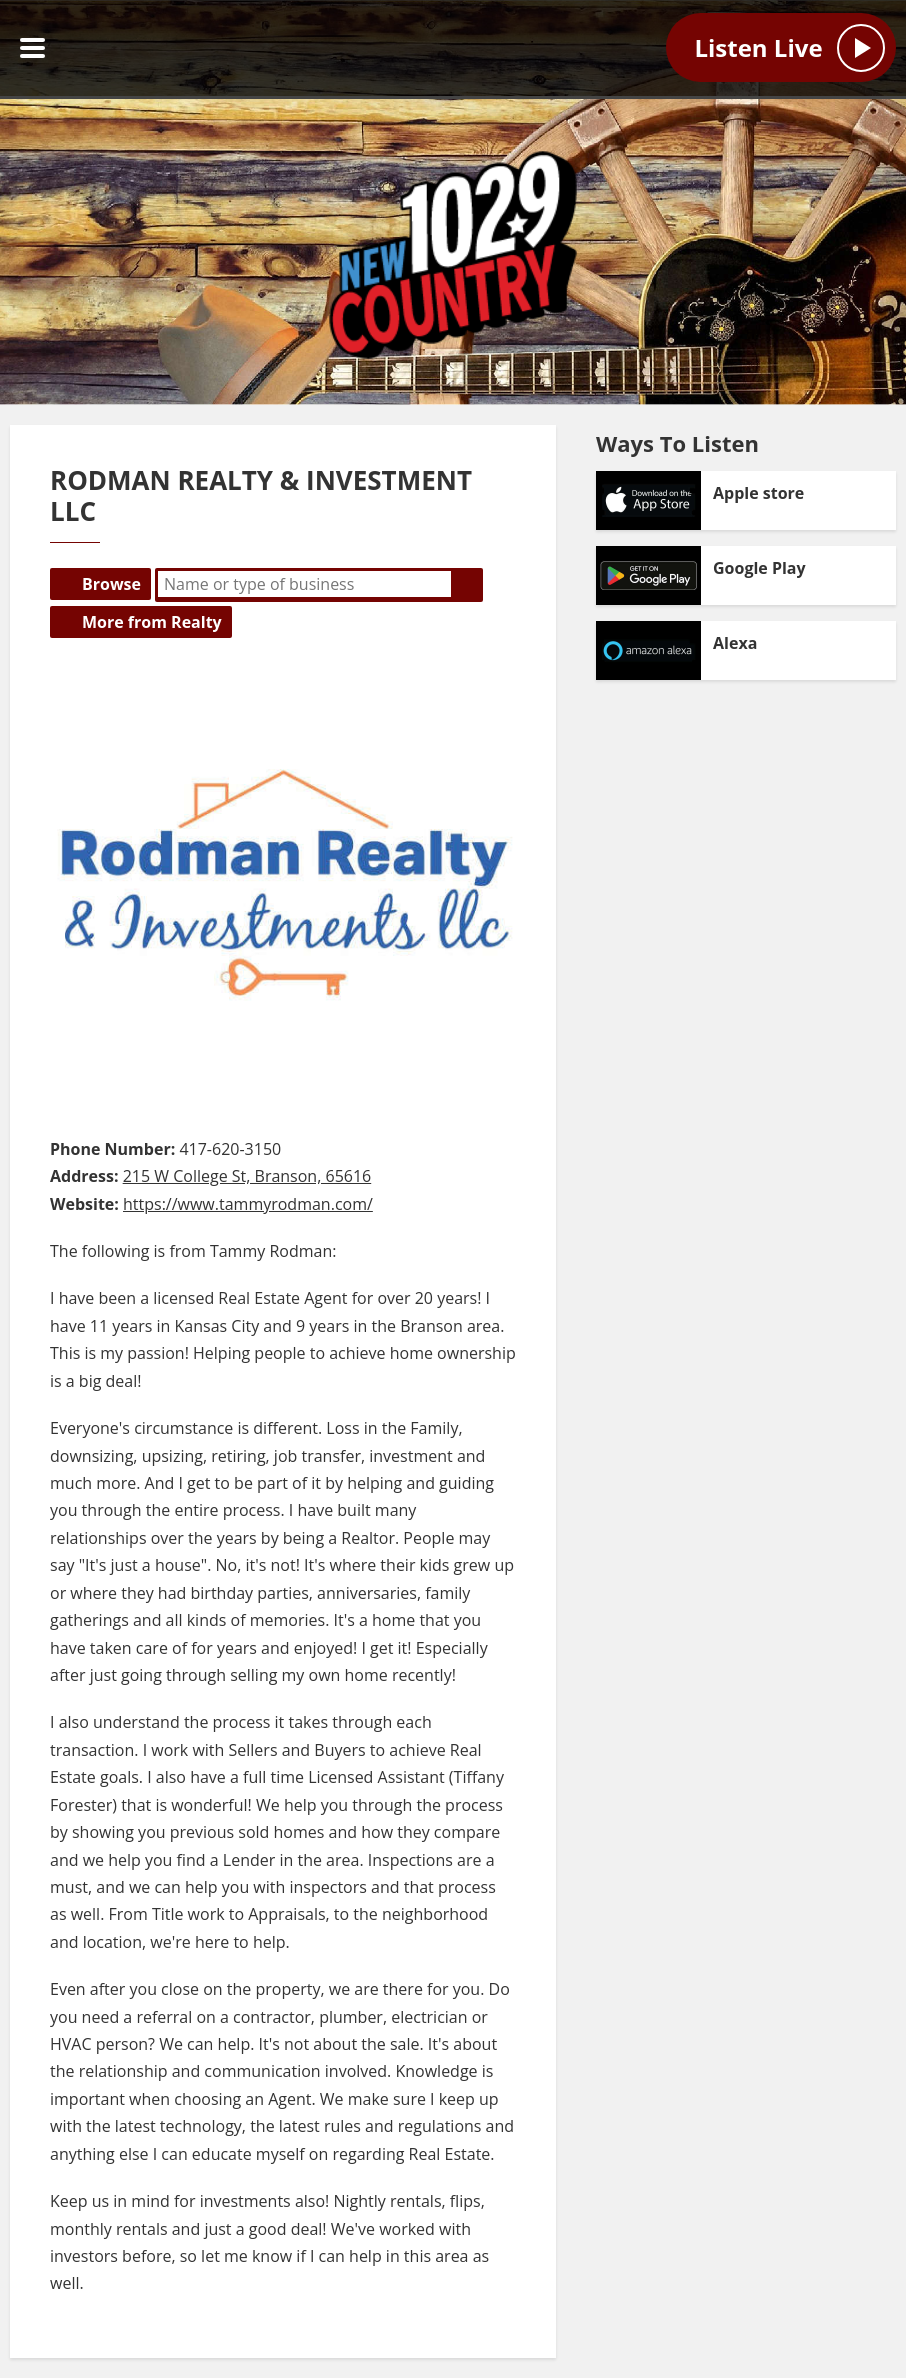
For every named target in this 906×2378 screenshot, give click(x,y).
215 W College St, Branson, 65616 (247, 1176)
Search (467, 584)
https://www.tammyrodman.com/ (248, 1204)
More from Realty (152, 622)
